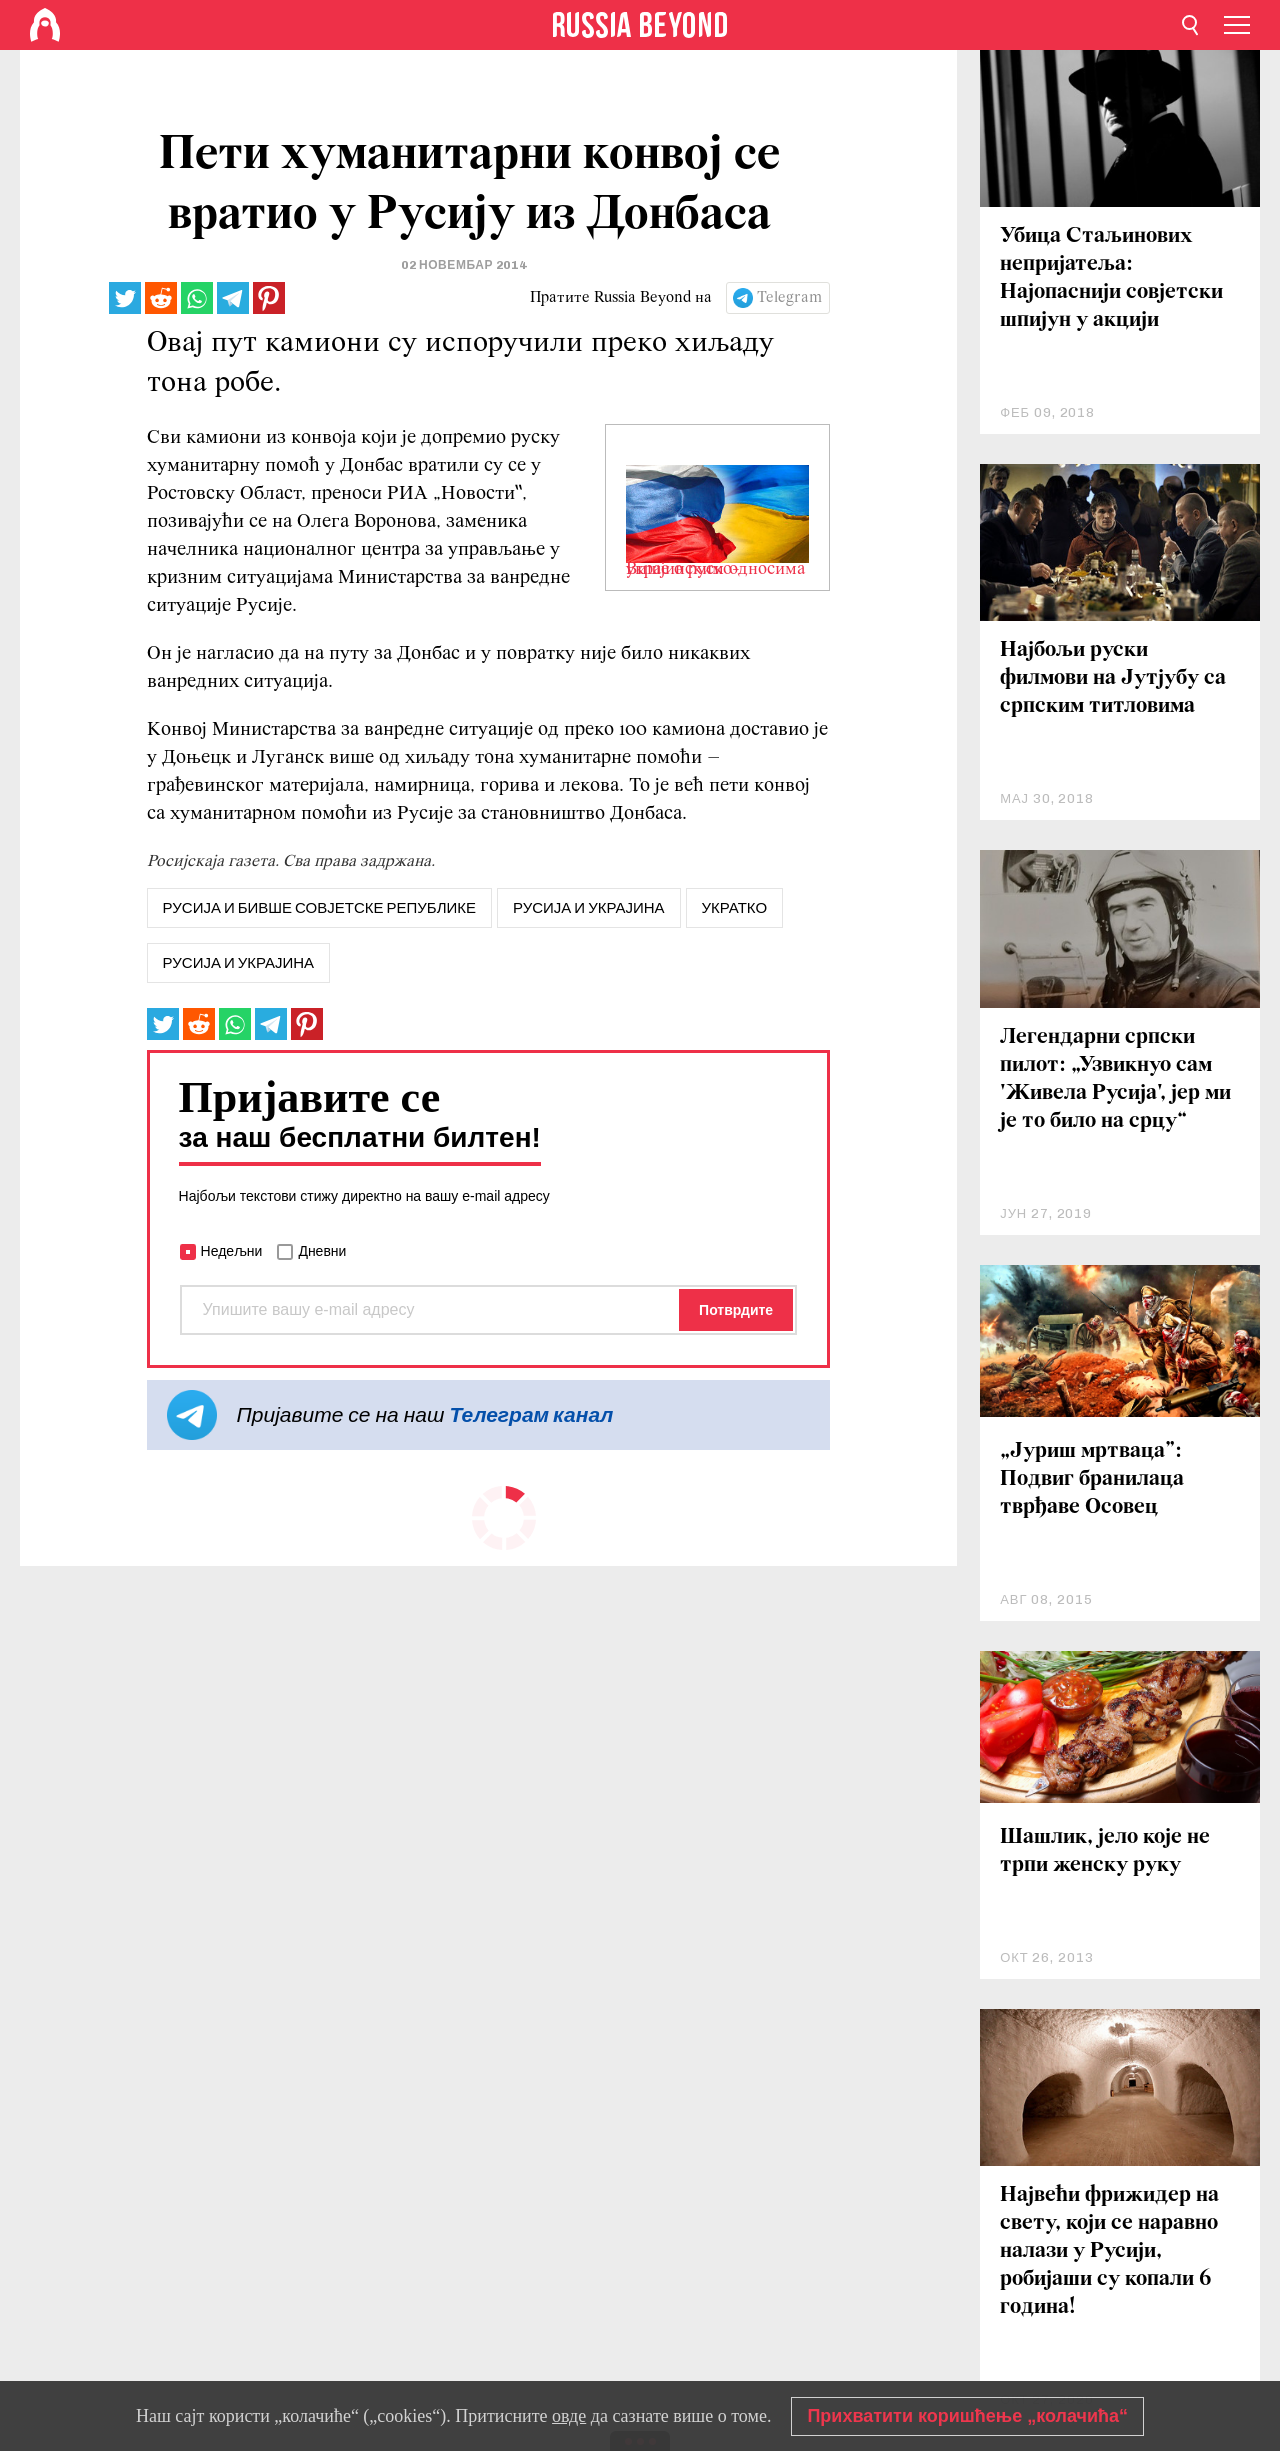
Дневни (322, 1251)
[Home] (45, 25)
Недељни (232, 1251)
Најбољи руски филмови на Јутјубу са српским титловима (1113, 678)
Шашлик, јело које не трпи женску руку (1105, 1851)
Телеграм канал (531, 1414)
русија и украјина (589, 908)
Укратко (735, 908)
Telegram (789, 298)
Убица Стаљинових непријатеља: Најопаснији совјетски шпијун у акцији (1111, 278)
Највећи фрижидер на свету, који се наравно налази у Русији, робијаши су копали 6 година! (1109, 2251)
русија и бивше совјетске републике (319, 908)
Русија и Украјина (239, 963)
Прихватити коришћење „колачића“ (967, 2416)
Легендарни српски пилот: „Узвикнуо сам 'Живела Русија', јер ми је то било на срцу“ (1115, 1079)
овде (569, 2416)
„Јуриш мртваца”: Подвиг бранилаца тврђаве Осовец (1092, 1479)
